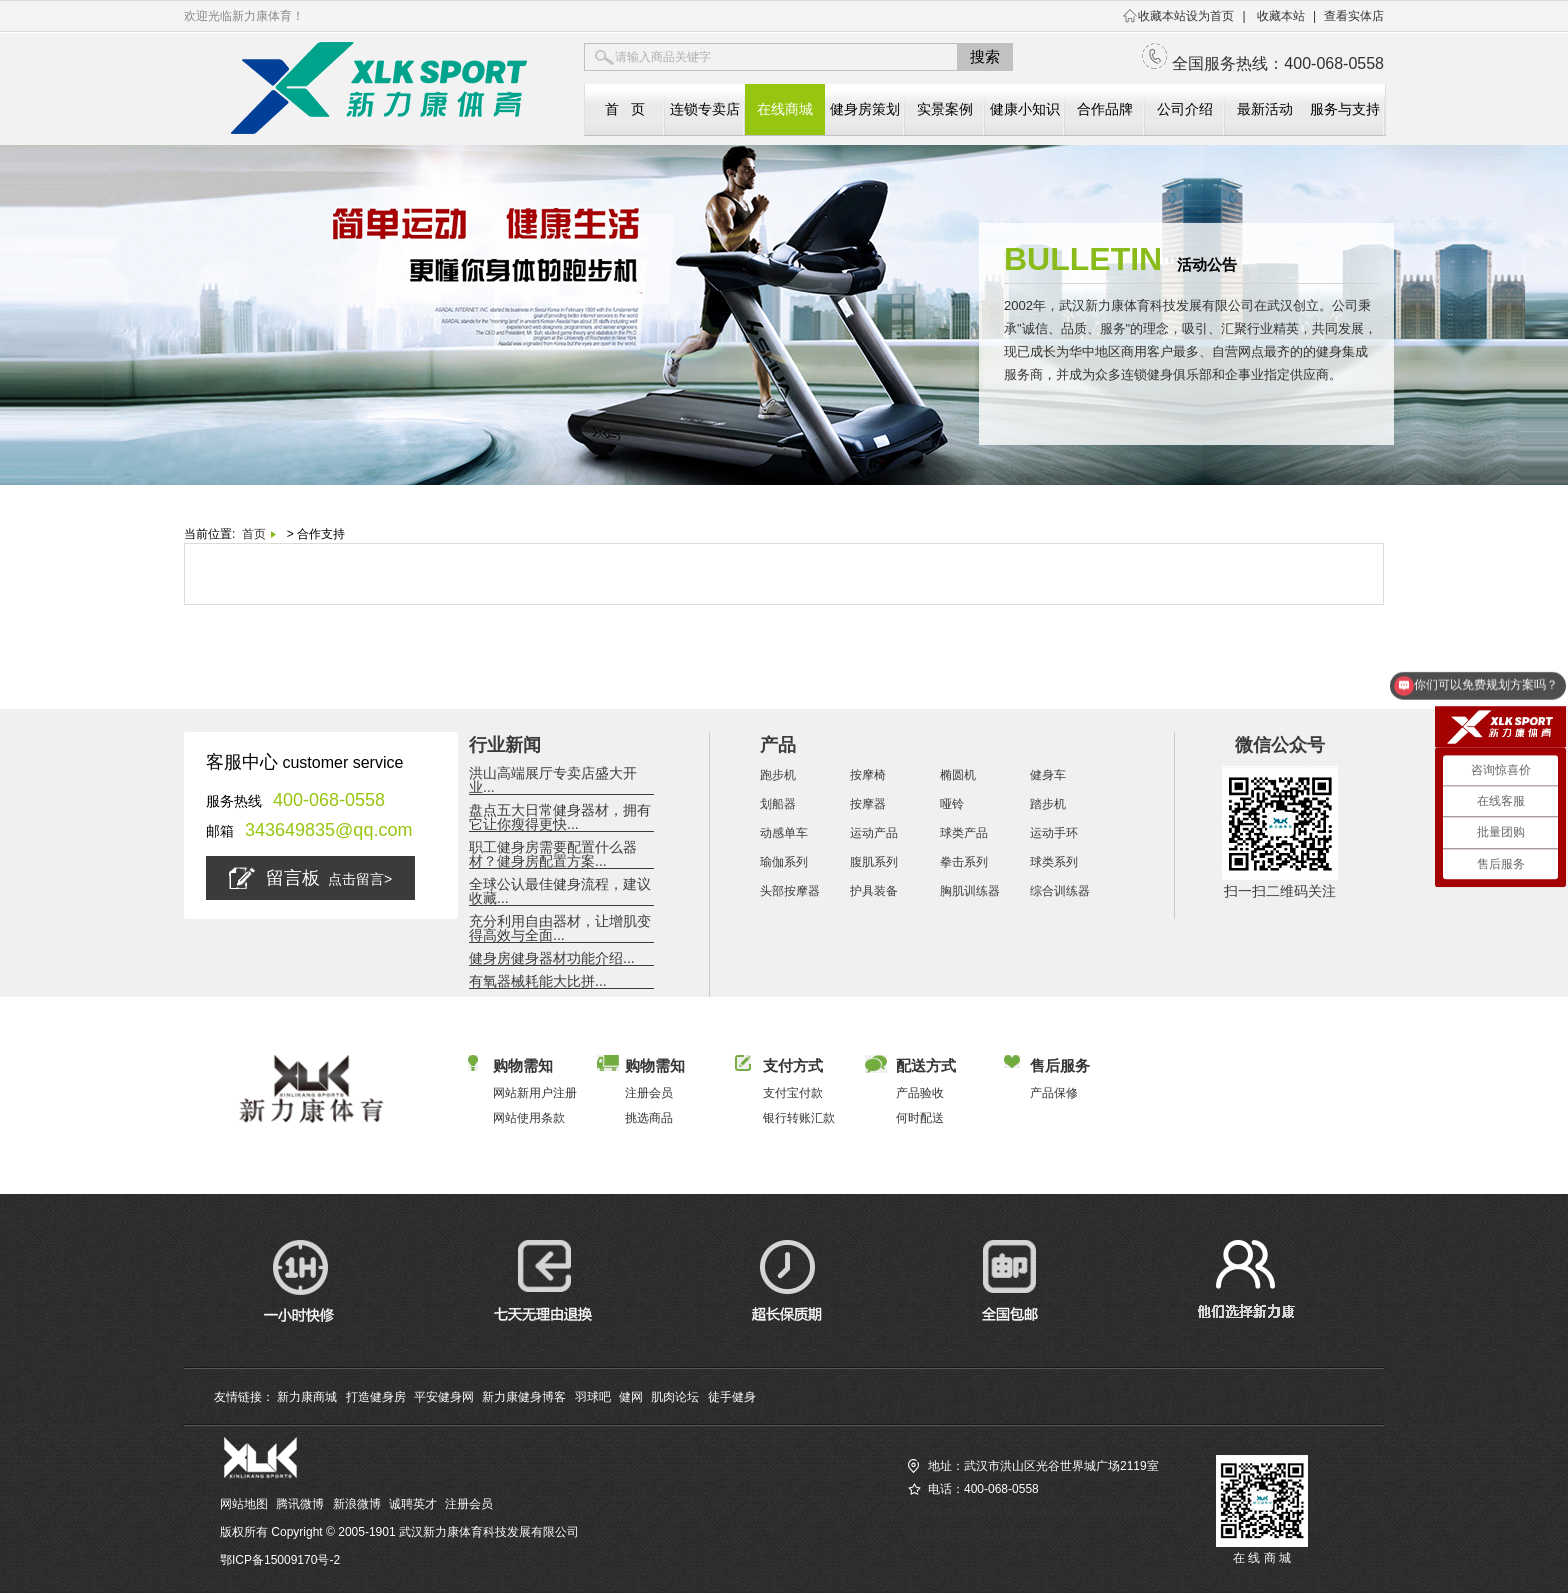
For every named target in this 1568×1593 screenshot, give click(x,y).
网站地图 (244, 1504)
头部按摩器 (790, 891)
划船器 (778, 804)
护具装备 (874, 891)
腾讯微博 (300, 1504)
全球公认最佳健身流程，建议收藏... (560, 891)
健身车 (1048, 775)
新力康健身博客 (524, 1397)
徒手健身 (732, 1397)
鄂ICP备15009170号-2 (280, 1560)
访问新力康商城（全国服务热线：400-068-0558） (1041, 1512)
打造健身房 (376, 1397)
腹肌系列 (874, 862)
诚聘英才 (413, 1504)
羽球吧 (593, 1397)
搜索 (985, 56)
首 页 (625, 109)
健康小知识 (1025, 109)
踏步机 (1048, 804)
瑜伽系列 (784, 862)
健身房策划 (865, 109)
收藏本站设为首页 (1186, 16)
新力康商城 (307, 1397)
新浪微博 (357, 1504)
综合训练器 (1060, 891)
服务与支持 (1345, 109)
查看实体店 (1354, 16)
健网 (631, 1397)
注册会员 (469, 1504)
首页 (254, 534)
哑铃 (952, 804)
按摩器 (868, 804)
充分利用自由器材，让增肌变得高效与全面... (560, 928)
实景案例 (945, 109)
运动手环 (1054, 833)
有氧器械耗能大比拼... (538, 981)
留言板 (310, 878)
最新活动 (1265, 109)
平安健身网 (444, 1397)
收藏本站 (1281, 16)
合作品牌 (1105, 109)
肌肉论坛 (675, 1397)
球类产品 (964, 833)
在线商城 (785, 109)
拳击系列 (964, 862)
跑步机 (778, 775)
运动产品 (874, 833)
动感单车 (784, 833)
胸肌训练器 (970, 891)
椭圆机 (958, 775)
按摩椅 (868, 775)
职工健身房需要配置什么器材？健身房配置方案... (553, 854)
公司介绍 (1185, 109)
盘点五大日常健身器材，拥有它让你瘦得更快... (560, 817)
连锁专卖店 (705, 109)
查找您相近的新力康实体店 (980, 1535)
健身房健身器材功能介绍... (552, 958)
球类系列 (1054, 862)
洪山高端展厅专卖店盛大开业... (553, 780)
